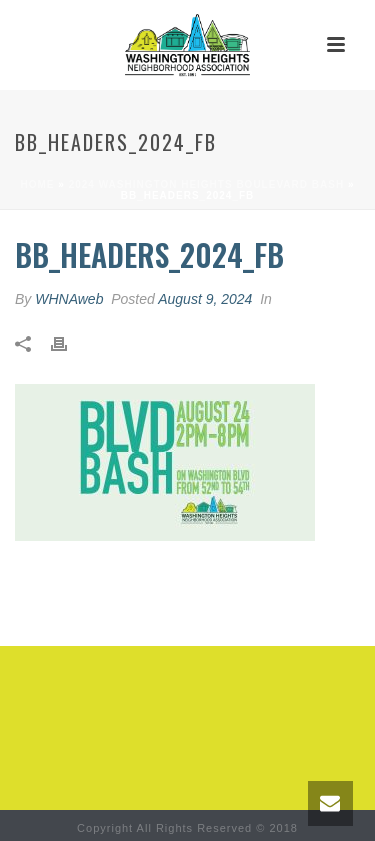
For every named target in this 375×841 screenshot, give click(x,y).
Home (38, 184)
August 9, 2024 (205, 299)
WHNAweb (69, 299)
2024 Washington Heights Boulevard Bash (206, 184)
